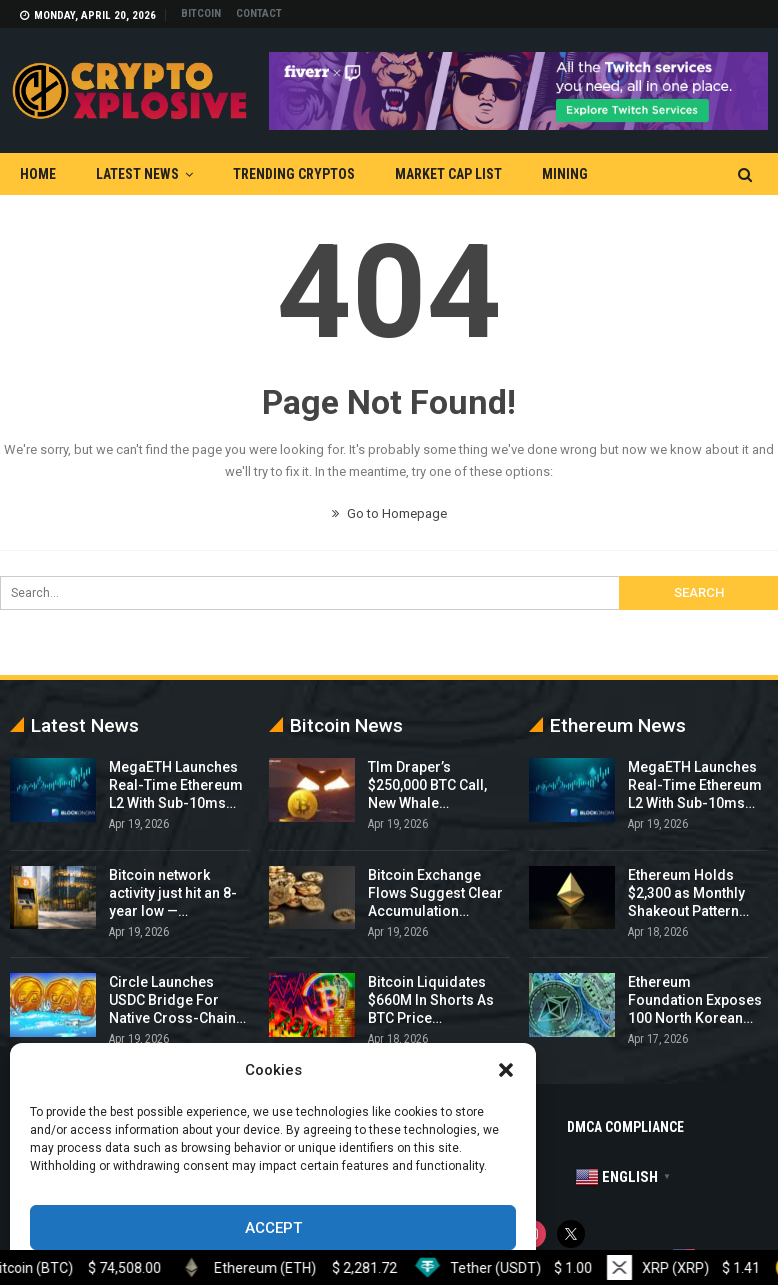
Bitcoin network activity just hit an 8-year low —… (173, 893)
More (645, 174)
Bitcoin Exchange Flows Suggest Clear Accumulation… (435, 893)
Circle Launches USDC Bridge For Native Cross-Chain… (177, 1000)
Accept (273, 1228)
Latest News (137, 174)
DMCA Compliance (625, 1127)
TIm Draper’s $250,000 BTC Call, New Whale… (427, 785)
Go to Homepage (389, 513)
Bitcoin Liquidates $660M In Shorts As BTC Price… (431, 1000)
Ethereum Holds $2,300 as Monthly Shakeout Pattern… (688, 893)
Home (38, 174)
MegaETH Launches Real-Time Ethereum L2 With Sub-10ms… (176, 785)
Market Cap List (448, 174)
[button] (506, 1070)
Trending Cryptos (294, 174)
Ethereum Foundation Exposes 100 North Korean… (695, 1000)
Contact (259, 13)
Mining (565, 174)
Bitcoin (201, 13)
